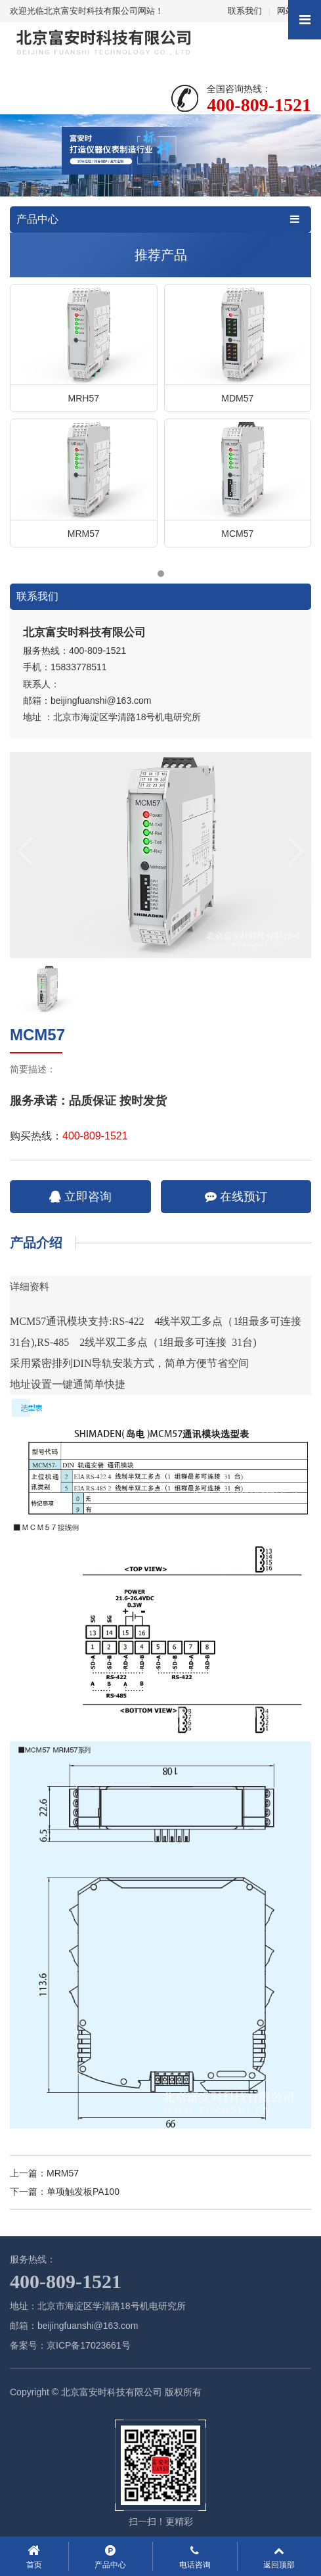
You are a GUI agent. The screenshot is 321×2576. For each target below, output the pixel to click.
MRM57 (63, 2173)
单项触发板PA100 (83, 2191)
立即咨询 (80, 1196)
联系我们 (245, 11)
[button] (155, 183)
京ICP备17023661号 (89, 2345)
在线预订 (236, 1196)
